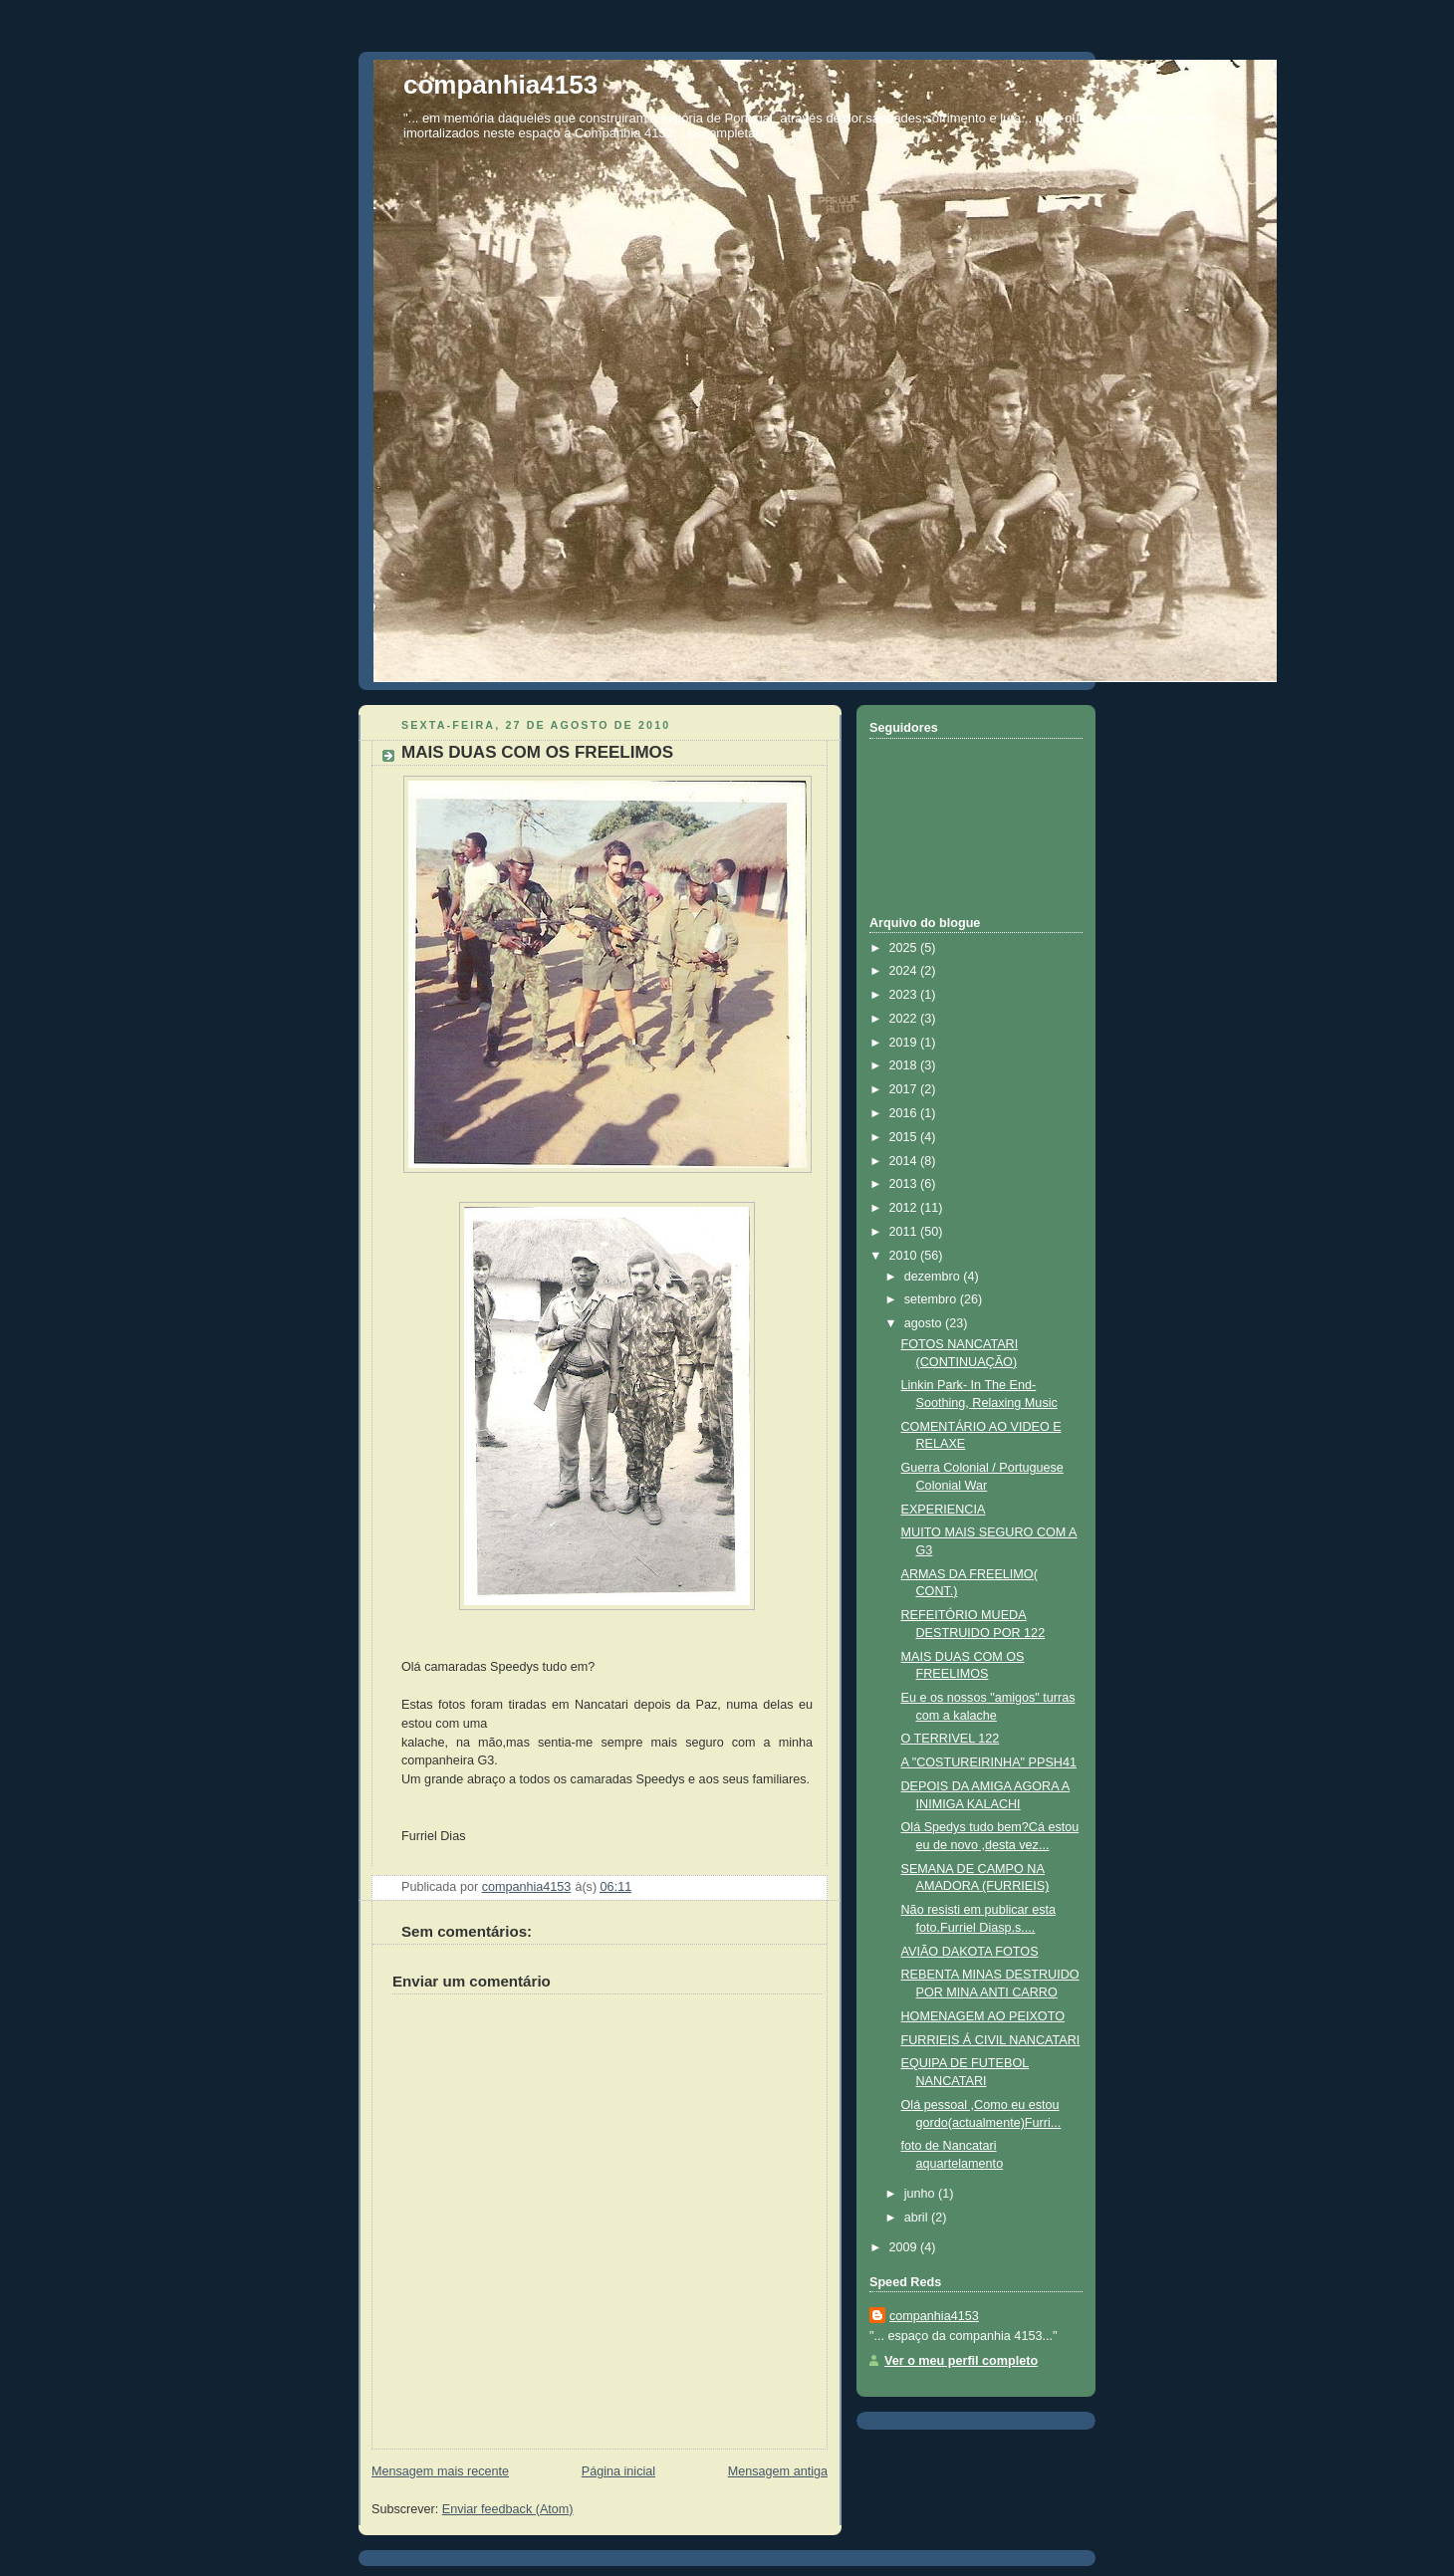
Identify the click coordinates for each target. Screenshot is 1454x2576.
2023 (905, 995)
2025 (905, 948)
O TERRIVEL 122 (950, 1739)
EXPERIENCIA (943, 1510)
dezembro (934, 1277)
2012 (905, 1208)
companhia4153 (500, 85)
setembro (932, 1299)
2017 (905, 1089)
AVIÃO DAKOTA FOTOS (970, 1952)
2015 (905, 1137)
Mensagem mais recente (440, 2471)
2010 (905, 1256)
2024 (905, 971)
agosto (924, 1323)
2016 (905, 1113)
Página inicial (618, 2471)
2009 (905, 2247)
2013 (905, 1184)
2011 (905, 1232)
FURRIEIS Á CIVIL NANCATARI (991, 2040)
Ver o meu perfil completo (961, 2361)
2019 (905, 1043)
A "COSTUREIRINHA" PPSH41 (989, 1762)
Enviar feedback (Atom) (508, 2509)
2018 (905, 1065)
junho (921, 2194)
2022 (905, 1019)
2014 (905, 1161)
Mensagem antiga (778, 2471)
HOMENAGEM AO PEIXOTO (983, 2016)
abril (917, 2218)
